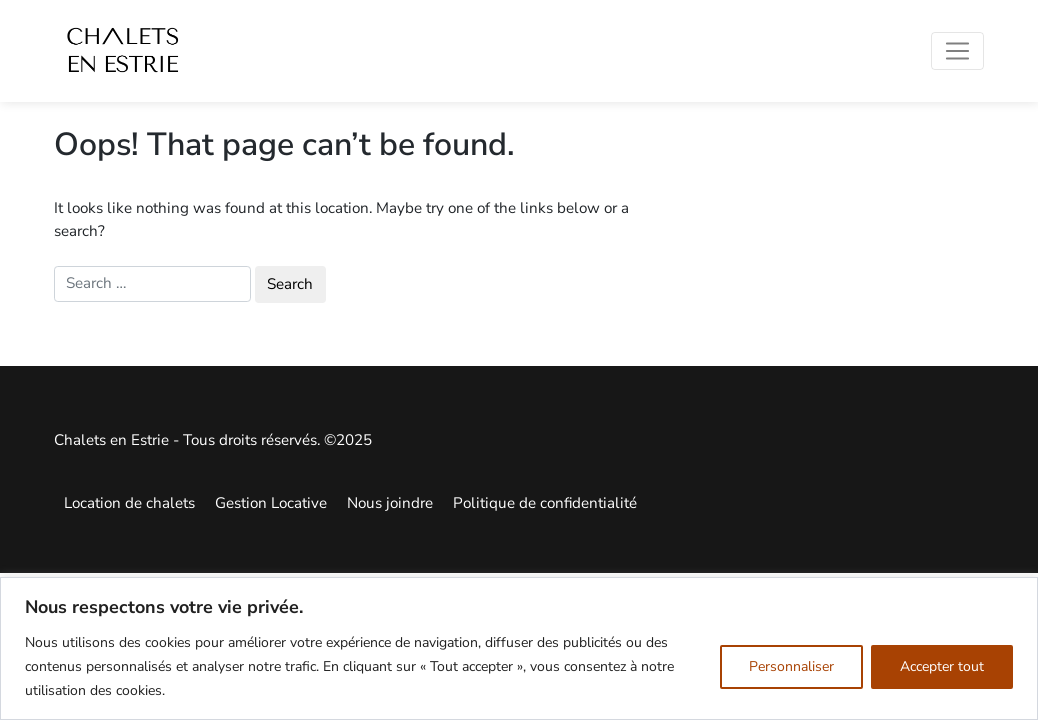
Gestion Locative (271, 503)
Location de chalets (129, 503)
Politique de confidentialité (545, 503)
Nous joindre (390, 503)
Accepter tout (942, 666)
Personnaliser (791, 666)
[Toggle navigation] (957, 51)
